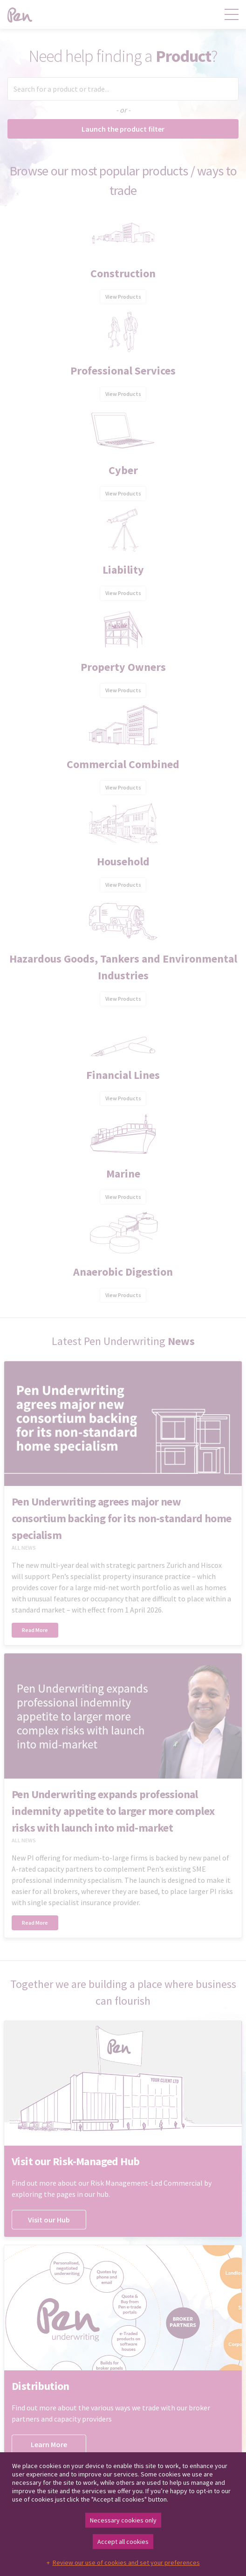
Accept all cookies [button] (123, 2541)
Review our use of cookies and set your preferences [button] (126, 2562)
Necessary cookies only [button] (123, 2520)
